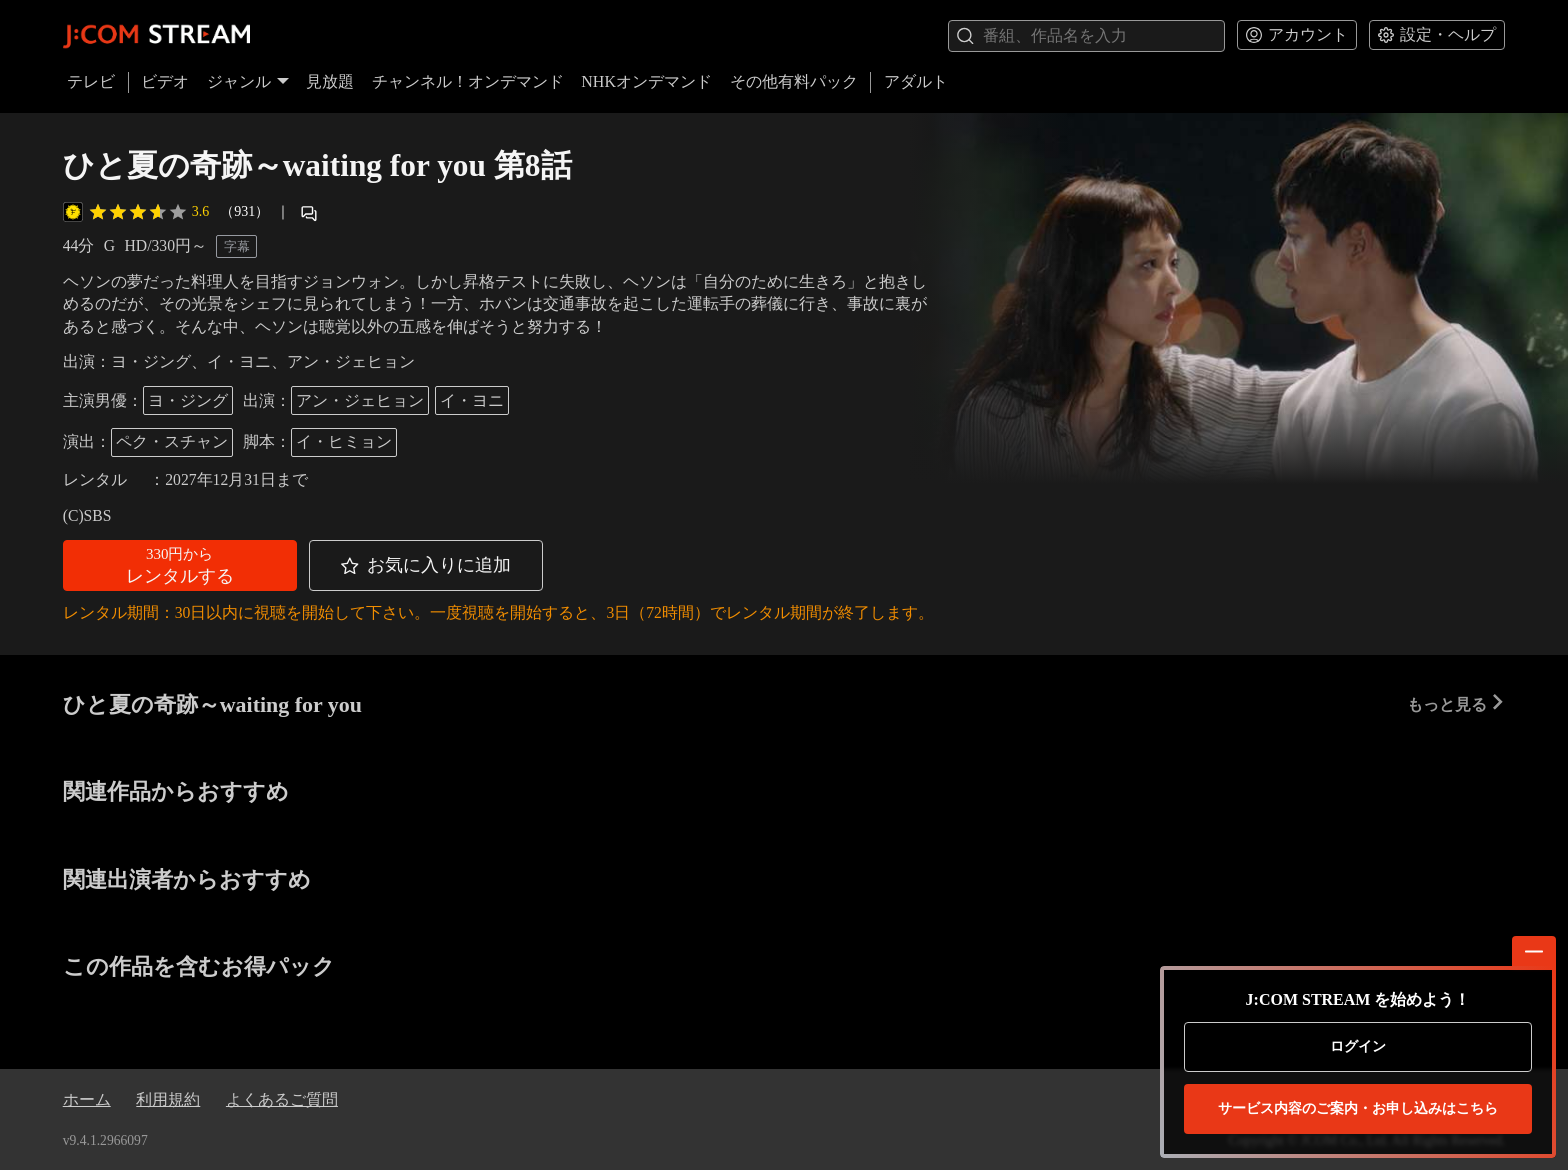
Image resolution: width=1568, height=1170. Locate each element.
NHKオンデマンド (646, 81)
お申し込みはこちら (1358, 1109)
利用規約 (168, 1099)
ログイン (1358, 1046)
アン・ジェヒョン (360, 400)
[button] (180, 565)
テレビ (91, 81)
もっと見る (1456, 703)
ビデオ (165, 81)
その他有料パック (794, 81)
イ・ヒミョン (344, 441)
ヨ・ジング (188, 400)
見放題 (330, 81)
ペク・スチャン (172, 441)
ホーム (87, 1099)
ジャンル (248, 81)
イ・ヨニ (472, 400)
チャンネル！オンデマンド (468, 81)
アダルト (916, 81)
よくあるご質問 (282, 1099)
